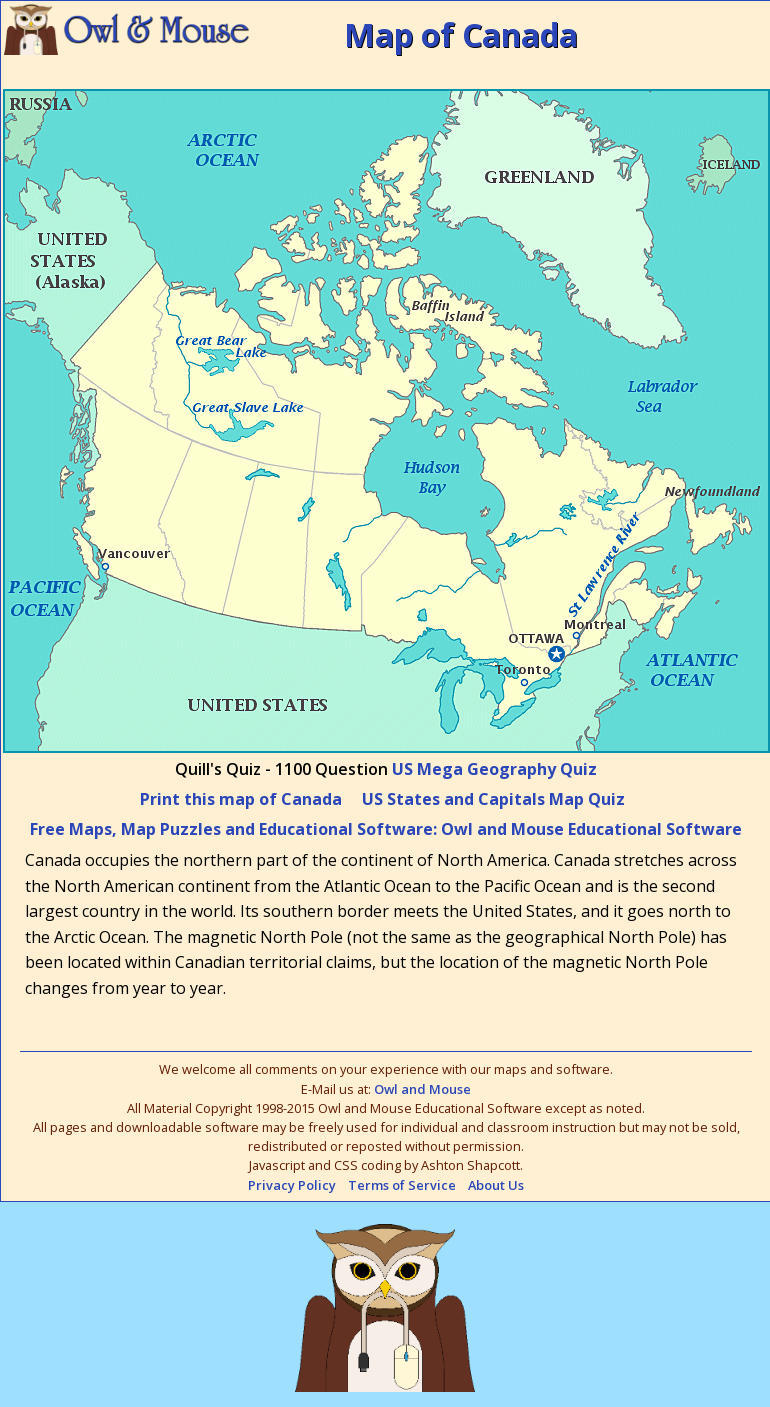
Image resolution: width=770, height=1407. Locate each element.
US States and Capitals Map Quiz (493, 799)
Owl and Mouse (422, 1089)
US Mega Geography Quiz (494, 769)
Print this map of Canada (241, 799)
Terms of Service (402, 1185)
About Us (496, 1185)
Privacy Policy (292, 1185)
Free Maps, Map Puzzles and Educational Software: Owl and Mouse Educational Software (386, 829)
